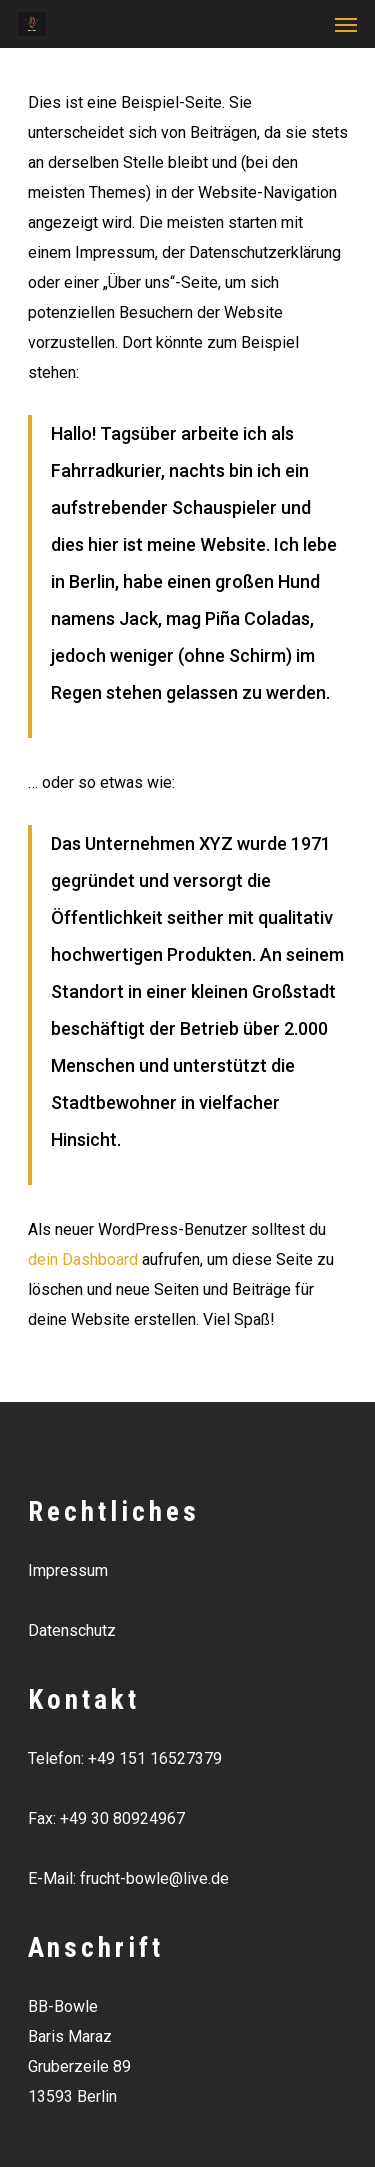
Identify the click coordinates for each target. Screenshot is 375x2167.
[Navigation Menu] (346, 24)
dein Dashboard (83, 1259)
